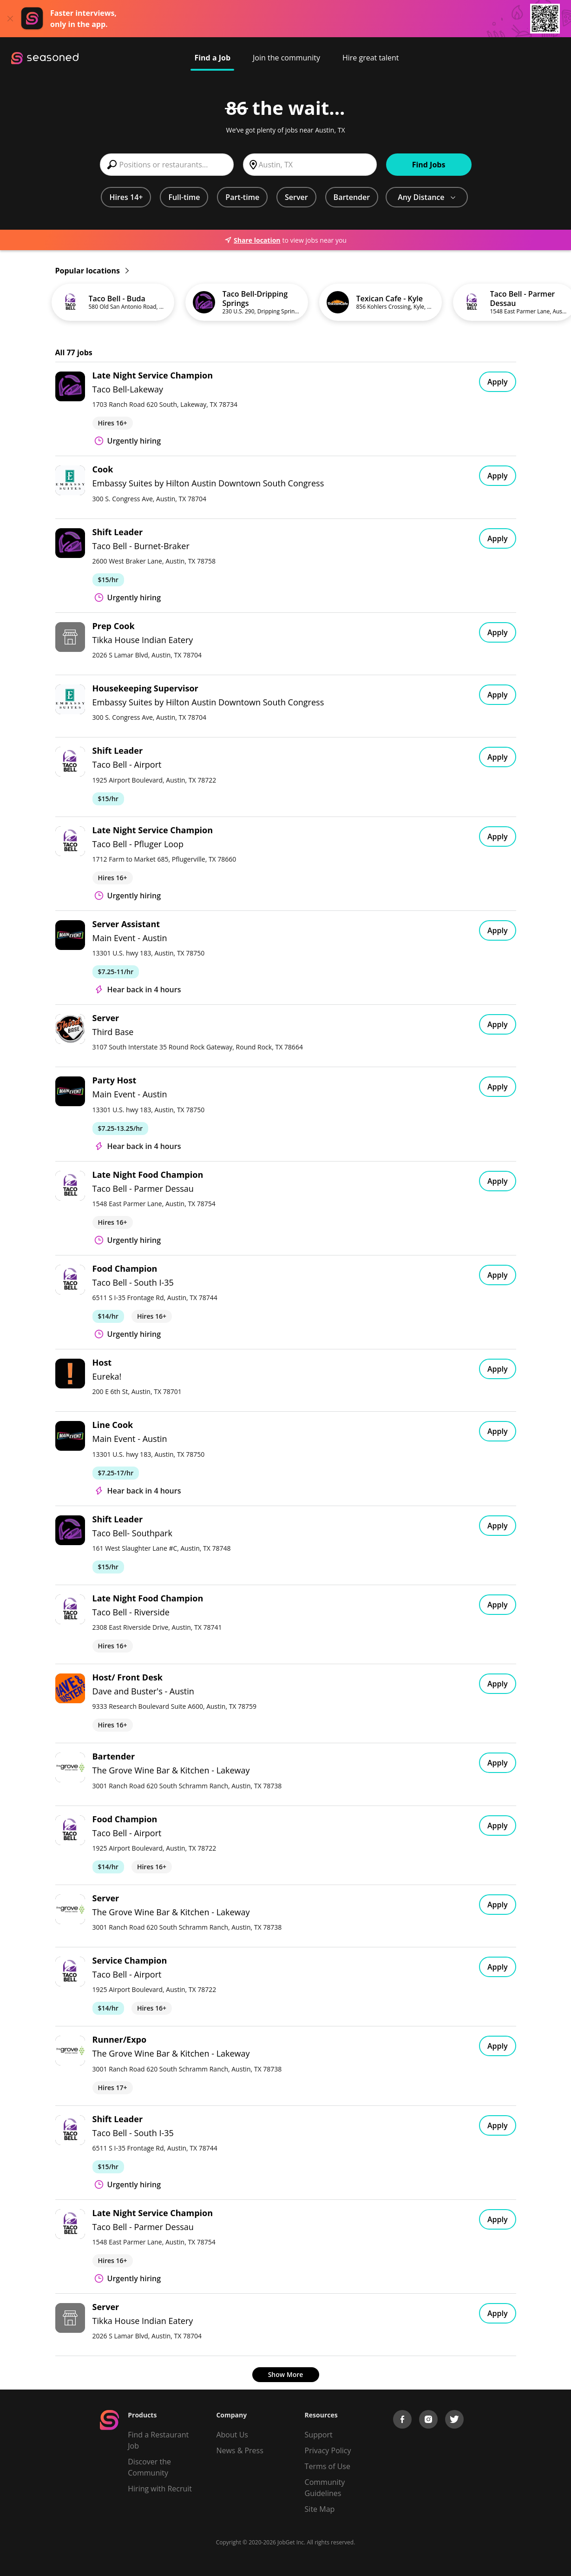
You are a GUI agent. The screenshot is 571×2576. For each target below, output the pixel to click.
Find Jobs (429, 164)
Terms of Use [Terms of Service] (327, 2466)
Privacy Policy (328, 2450)
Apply (497, 382)
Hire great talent (370, 58)
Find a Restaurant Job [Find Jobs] (158, 2440)
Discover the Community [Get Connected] (149, 2467)
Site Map (320, 2509)
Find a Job (212, 58)
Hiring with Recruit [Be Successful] (160, 2488)
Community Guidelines (325, 2487)
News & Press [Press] (239, 2450)
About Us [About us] (232, 2435)
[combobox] (167, 164)
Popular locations (92, 271)
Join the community (286, 58)
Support (319, 2435)
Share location (252, 240)
